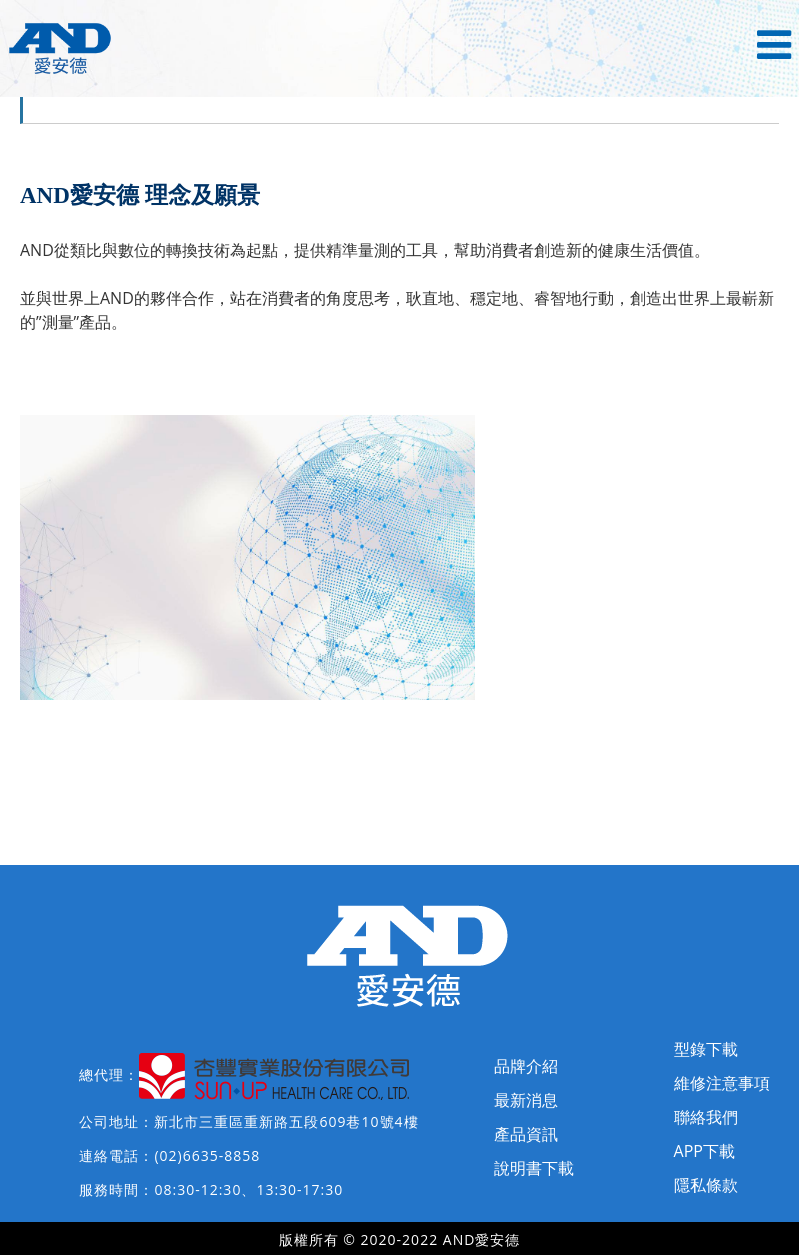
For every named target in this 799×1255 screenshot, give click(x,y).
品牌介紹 (526, 1066)
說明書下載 (534, 1168)
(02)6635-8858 (207, 1155)
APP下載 (704, 1151)
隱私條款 (706, 1185)
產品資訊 (526, 1134)
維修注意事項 (722, 1083)
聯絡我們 (706, 1117)
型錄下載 (706, 1049)
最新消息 (526, 1100)
